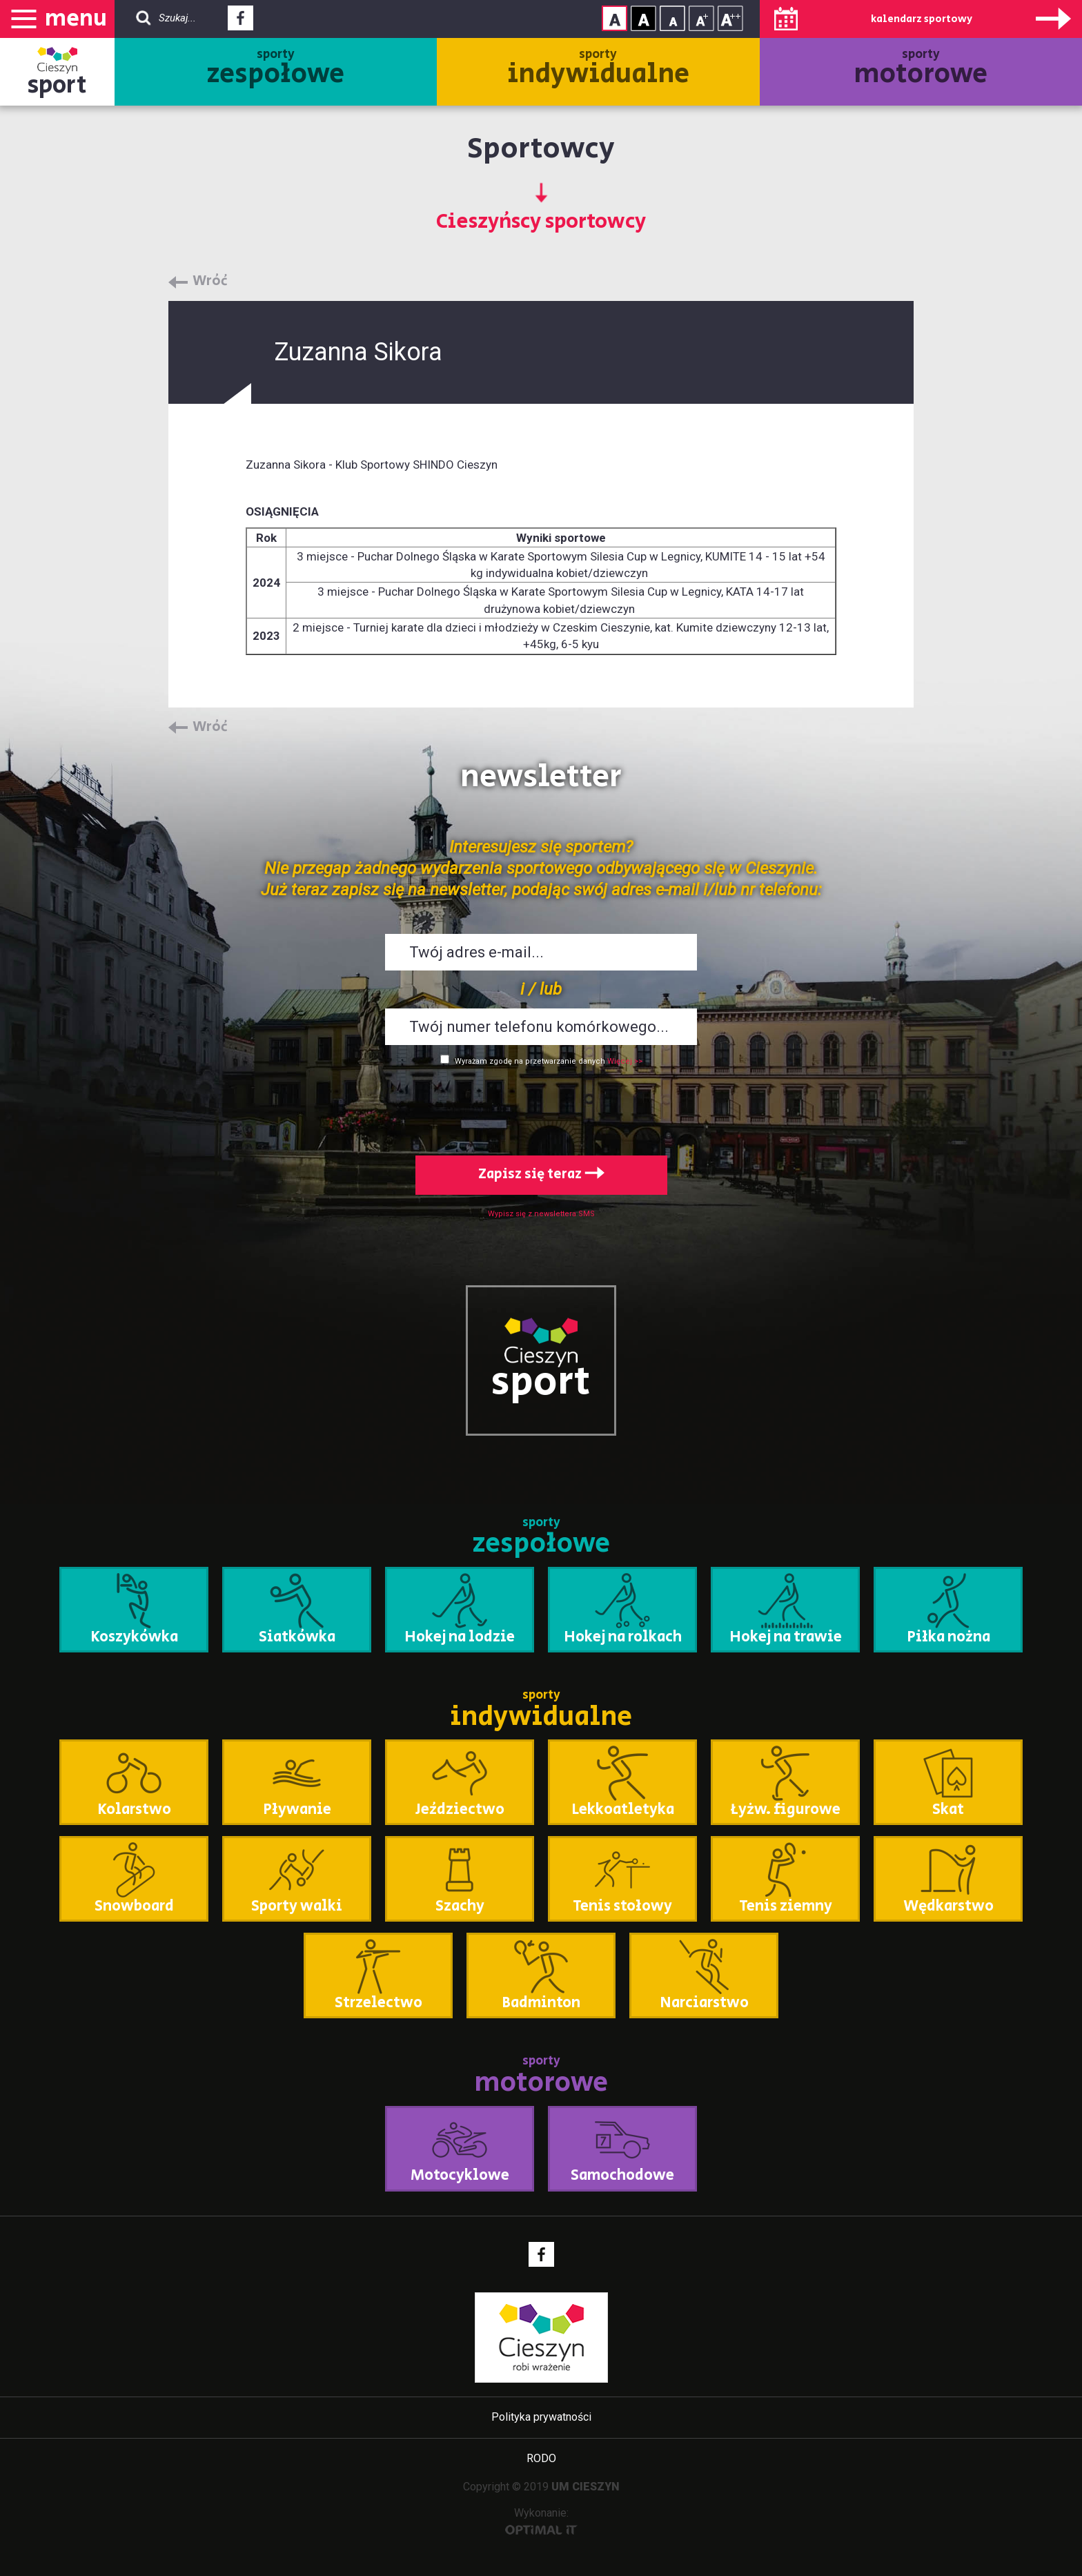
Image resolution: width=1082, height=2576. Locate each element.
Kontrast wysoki (643, 18)
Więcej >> (624, 1061)
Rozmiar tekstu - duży (730, 18)
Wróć (210, 281)
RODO (541, 2458)
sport (57, 85)
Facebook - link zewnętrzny (240, 22)
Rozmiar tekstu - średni (701, 18)
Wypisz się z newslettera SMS (541, 1213)
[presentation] (541, 1108)
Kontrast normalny (614, 18)
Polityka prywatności (541, 2416)
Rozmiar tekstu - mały (672, 18)
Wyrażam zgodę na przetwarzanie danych (530, 1061)
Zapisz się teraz (541, 1174)
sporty (275, 70)
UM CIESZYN (585, 2486)
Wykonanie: (541, 2520)
